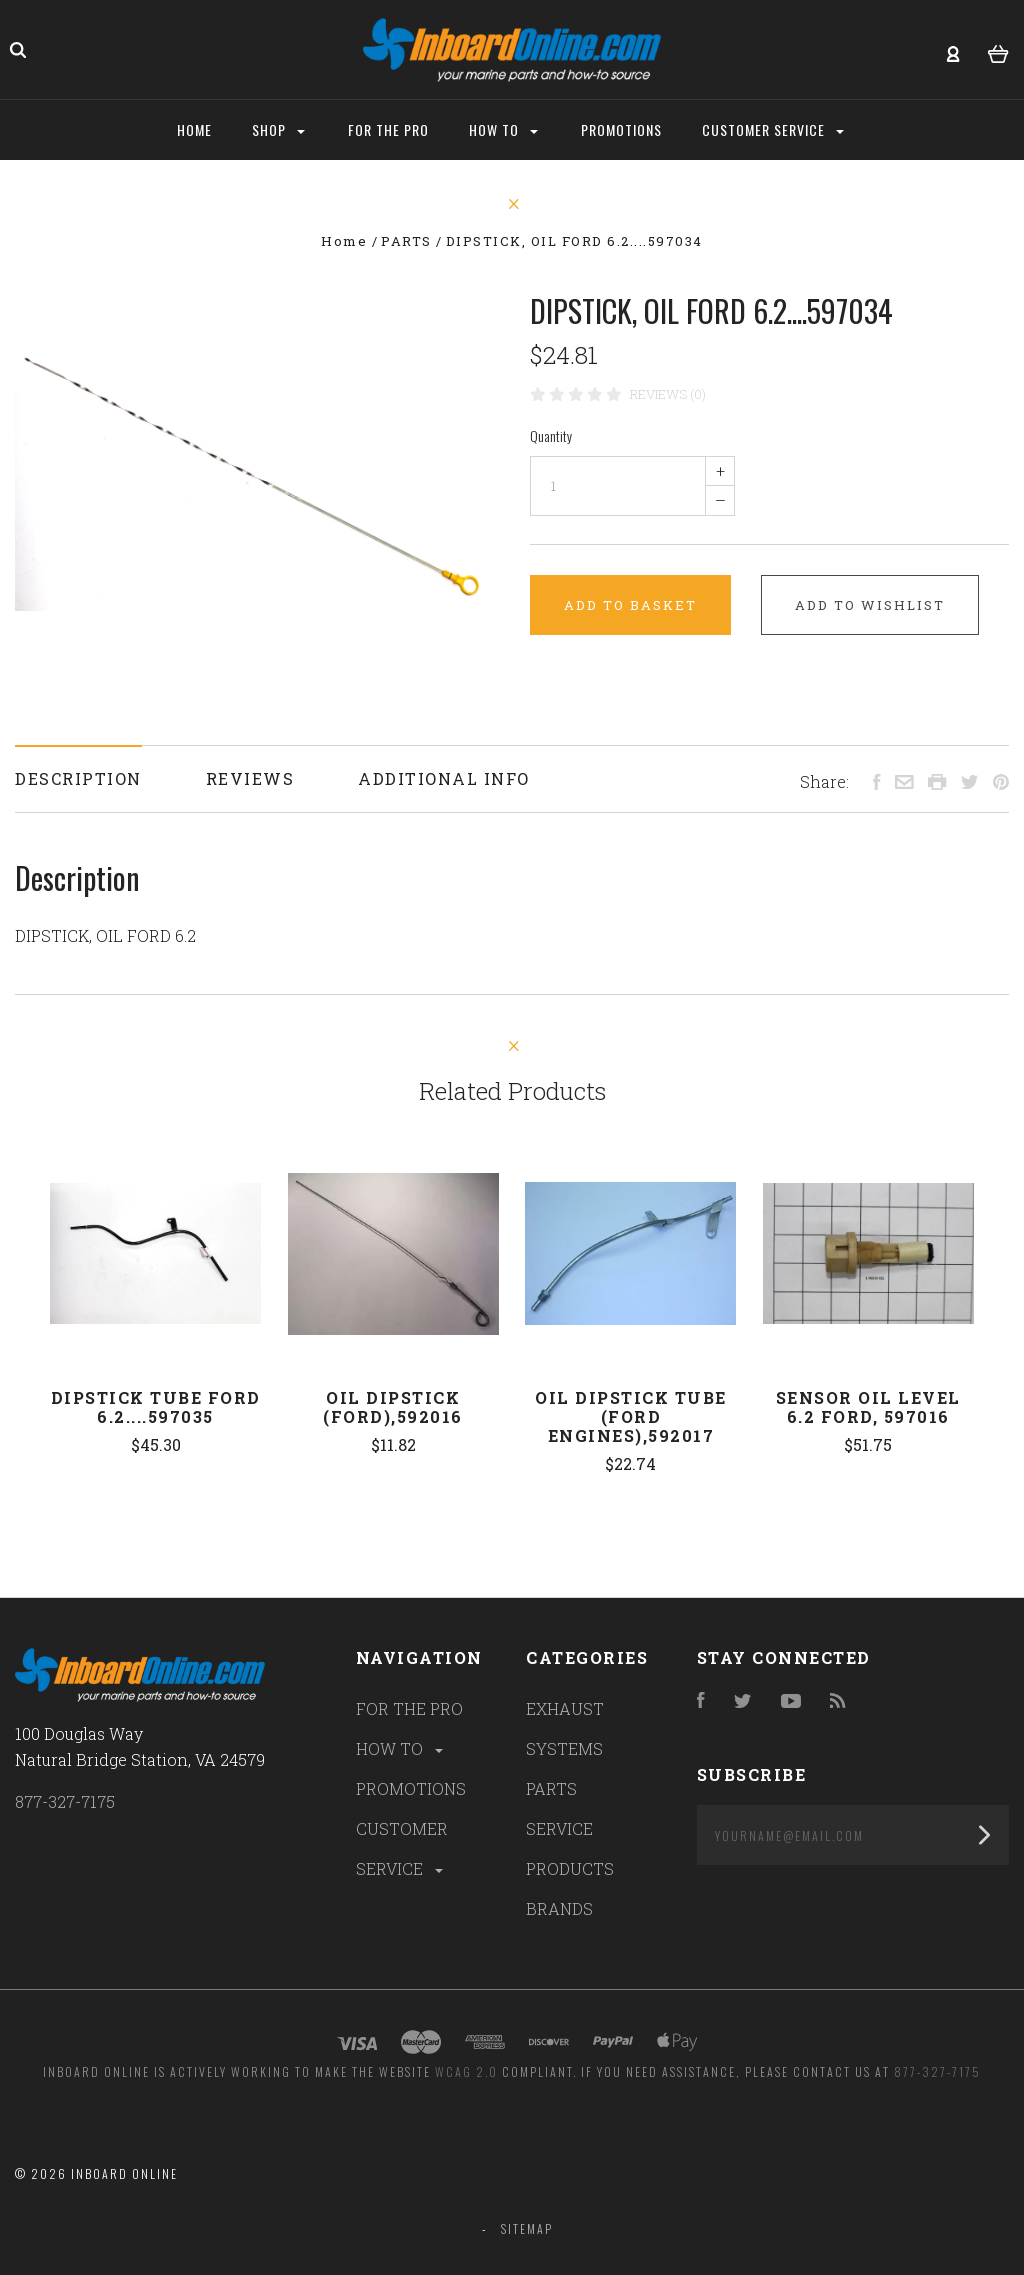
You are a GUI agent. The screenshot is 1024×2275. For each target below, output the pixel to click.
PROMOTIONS (411, 1788)
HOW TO (401, 1748)
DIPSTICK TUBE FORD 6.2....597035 (156, 1407)
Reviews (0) (668, 394)
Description (78, 778)
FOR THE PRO (409, 1708)
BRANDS (559, 1908)
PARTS (551, 1788)
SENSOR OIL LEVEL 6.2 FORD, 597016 (868, 1407)
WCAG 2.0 (466, 2071)
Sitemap (527, 2228)
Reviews (250, 778)
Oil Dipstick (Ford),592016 (393, 1407)
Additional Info (444, 778)
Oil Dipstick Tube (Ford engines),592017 (631, 1416)
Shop (278, 129)
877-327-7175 (65, 1801)
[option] (254, 450)
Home (194, 129)
